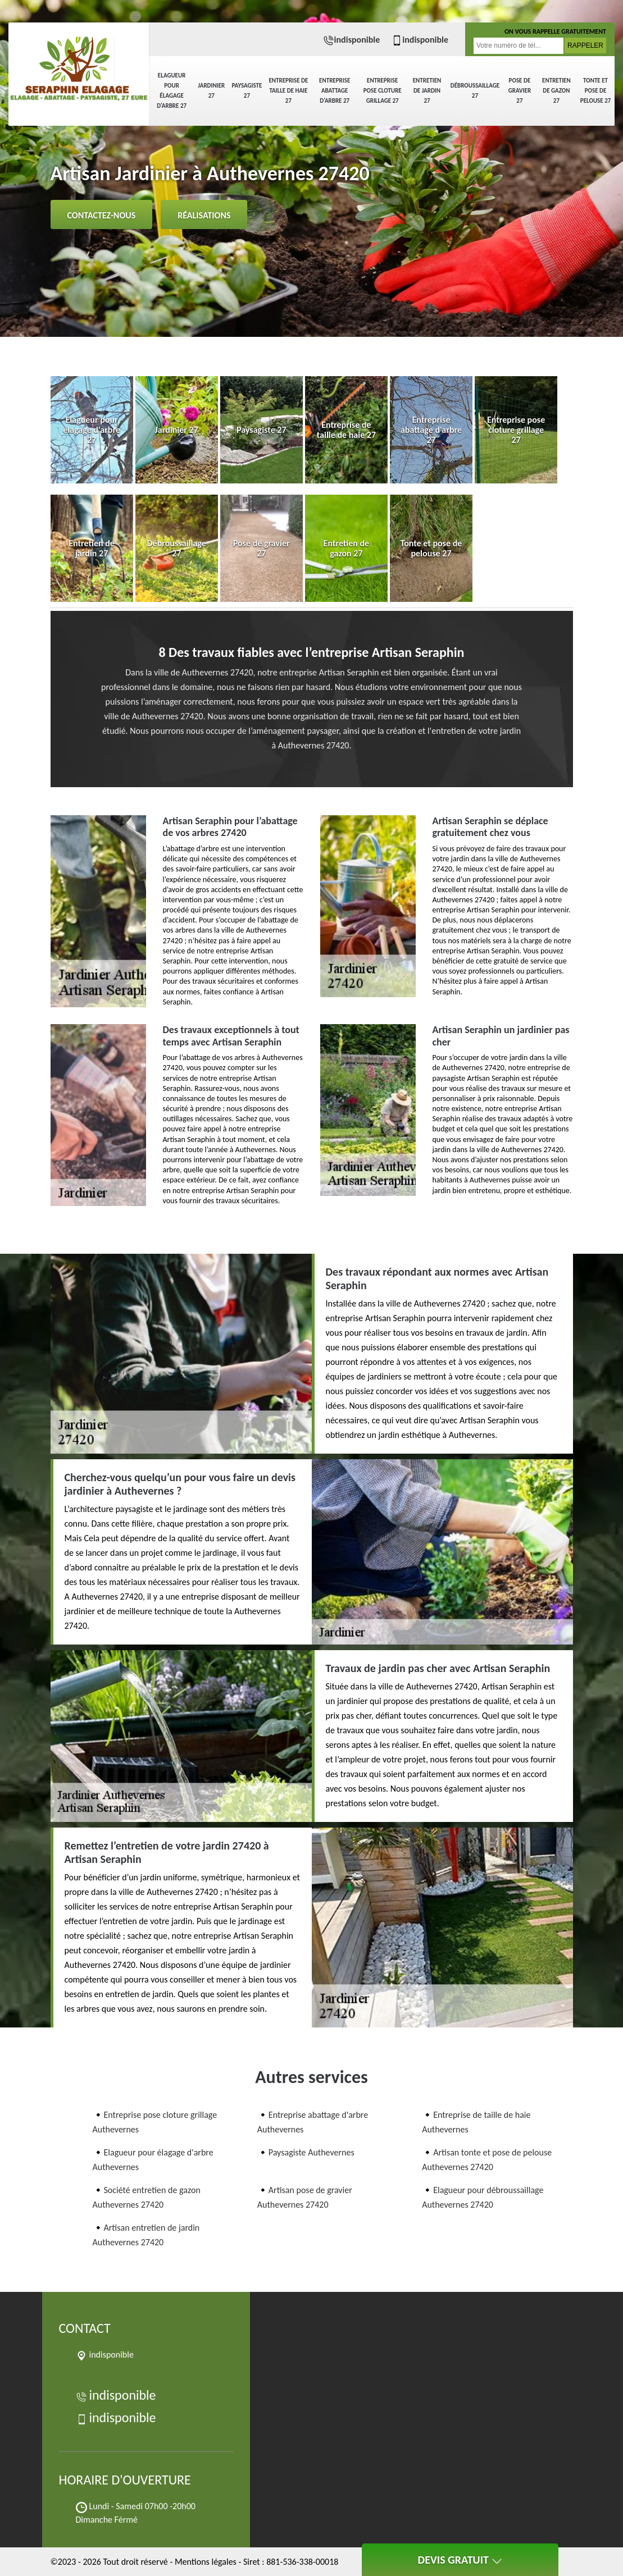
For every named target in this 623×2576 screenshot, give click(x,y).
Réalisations (204, 215)
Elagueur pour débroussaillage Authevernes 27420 (482, 2197)
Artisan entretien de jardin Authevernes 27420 (146, 2235)
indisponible (351, 39)
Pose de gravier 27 (519, 90)
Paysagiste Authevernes (311, 2152)
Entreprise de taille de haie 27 (288, 90)
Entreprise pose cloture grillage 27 (382, 90)
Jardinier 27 (211, 90)
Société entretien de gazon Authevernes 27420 (147, 2197)
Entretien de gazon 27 (556, 90)
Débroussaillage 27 (475, 90)
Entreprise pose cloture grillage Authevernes (155, 2122)
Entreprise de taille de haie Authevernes (476, 2122)
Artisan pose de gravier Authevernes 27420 (304, 2197)
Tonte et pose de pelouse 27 (595, 90)
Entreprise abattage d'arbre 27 (334, 90)
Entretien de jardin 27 (427, 90)
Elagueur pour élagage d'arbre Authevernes (153, 2159)
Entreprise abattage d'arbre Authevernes (312, 2122)
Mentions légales (206, 2561)
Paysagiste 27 (247, 90)
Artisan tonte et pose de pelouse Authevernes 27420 (487, 2159)
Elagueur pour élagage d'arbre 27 (172, 90)
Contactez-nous (101, 215)
